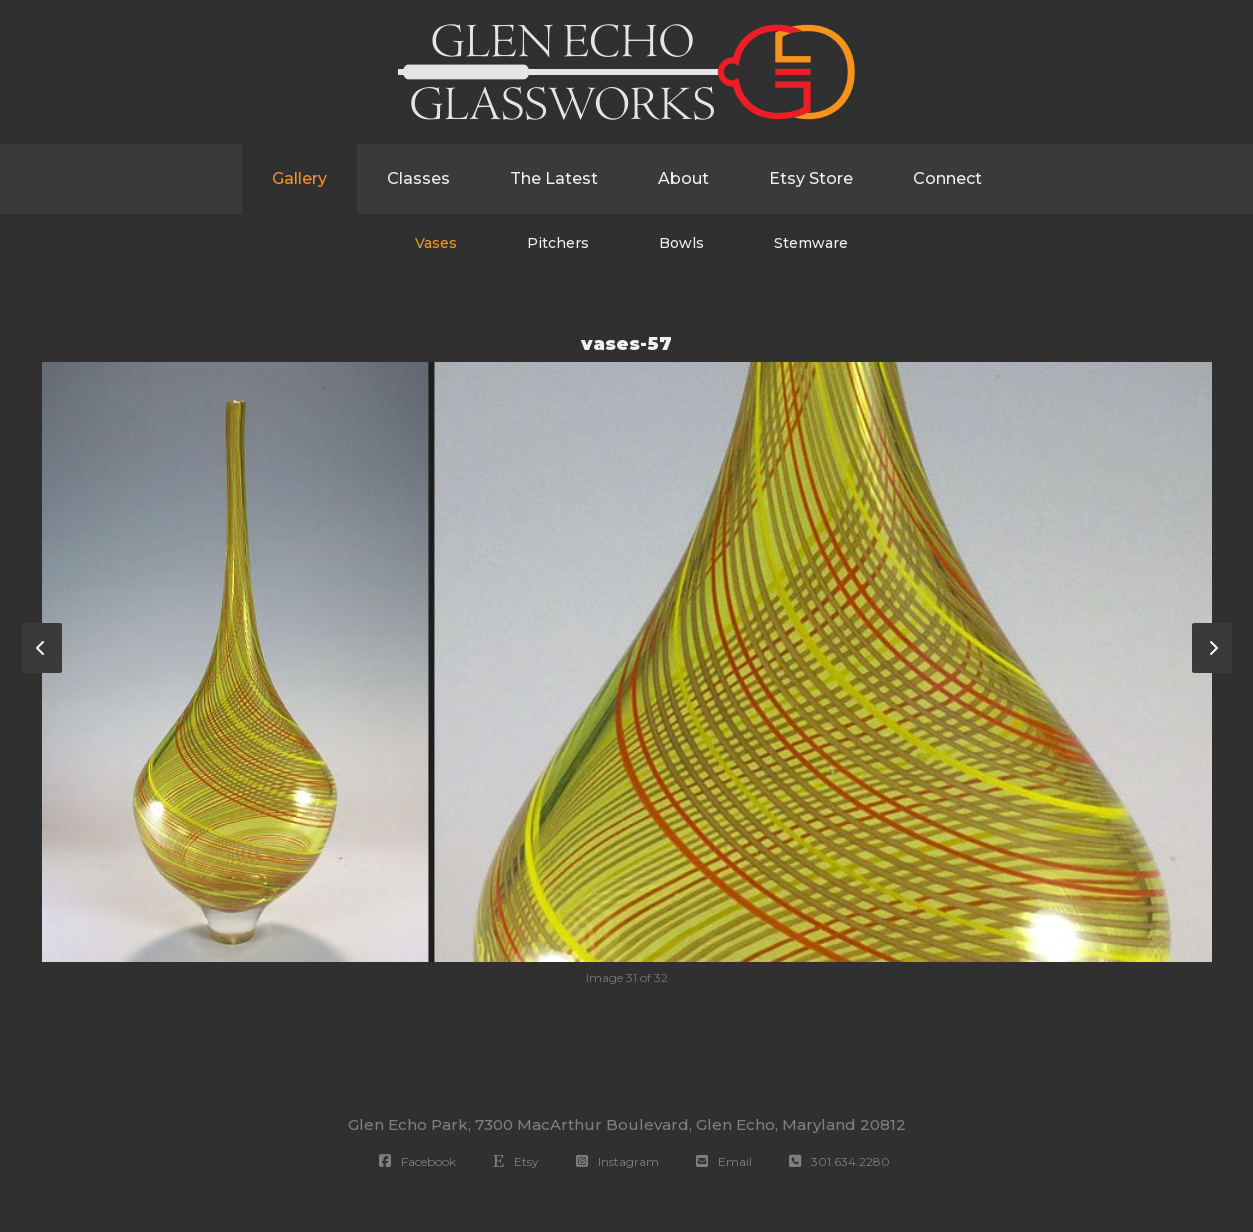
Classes (418, 178)
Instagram (617, 1161)
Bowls (681, 243)
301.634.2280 (839, 1161)
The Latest (554, 178)
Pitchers (558, 243)
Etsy (516, 1161)
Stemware (811, 243)
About (683, 178)
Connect (947, 178)
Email (724, 1161)
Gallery (299, 178)
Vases (436, 243)
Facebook (417, 1161)
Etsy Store (811, 178)
